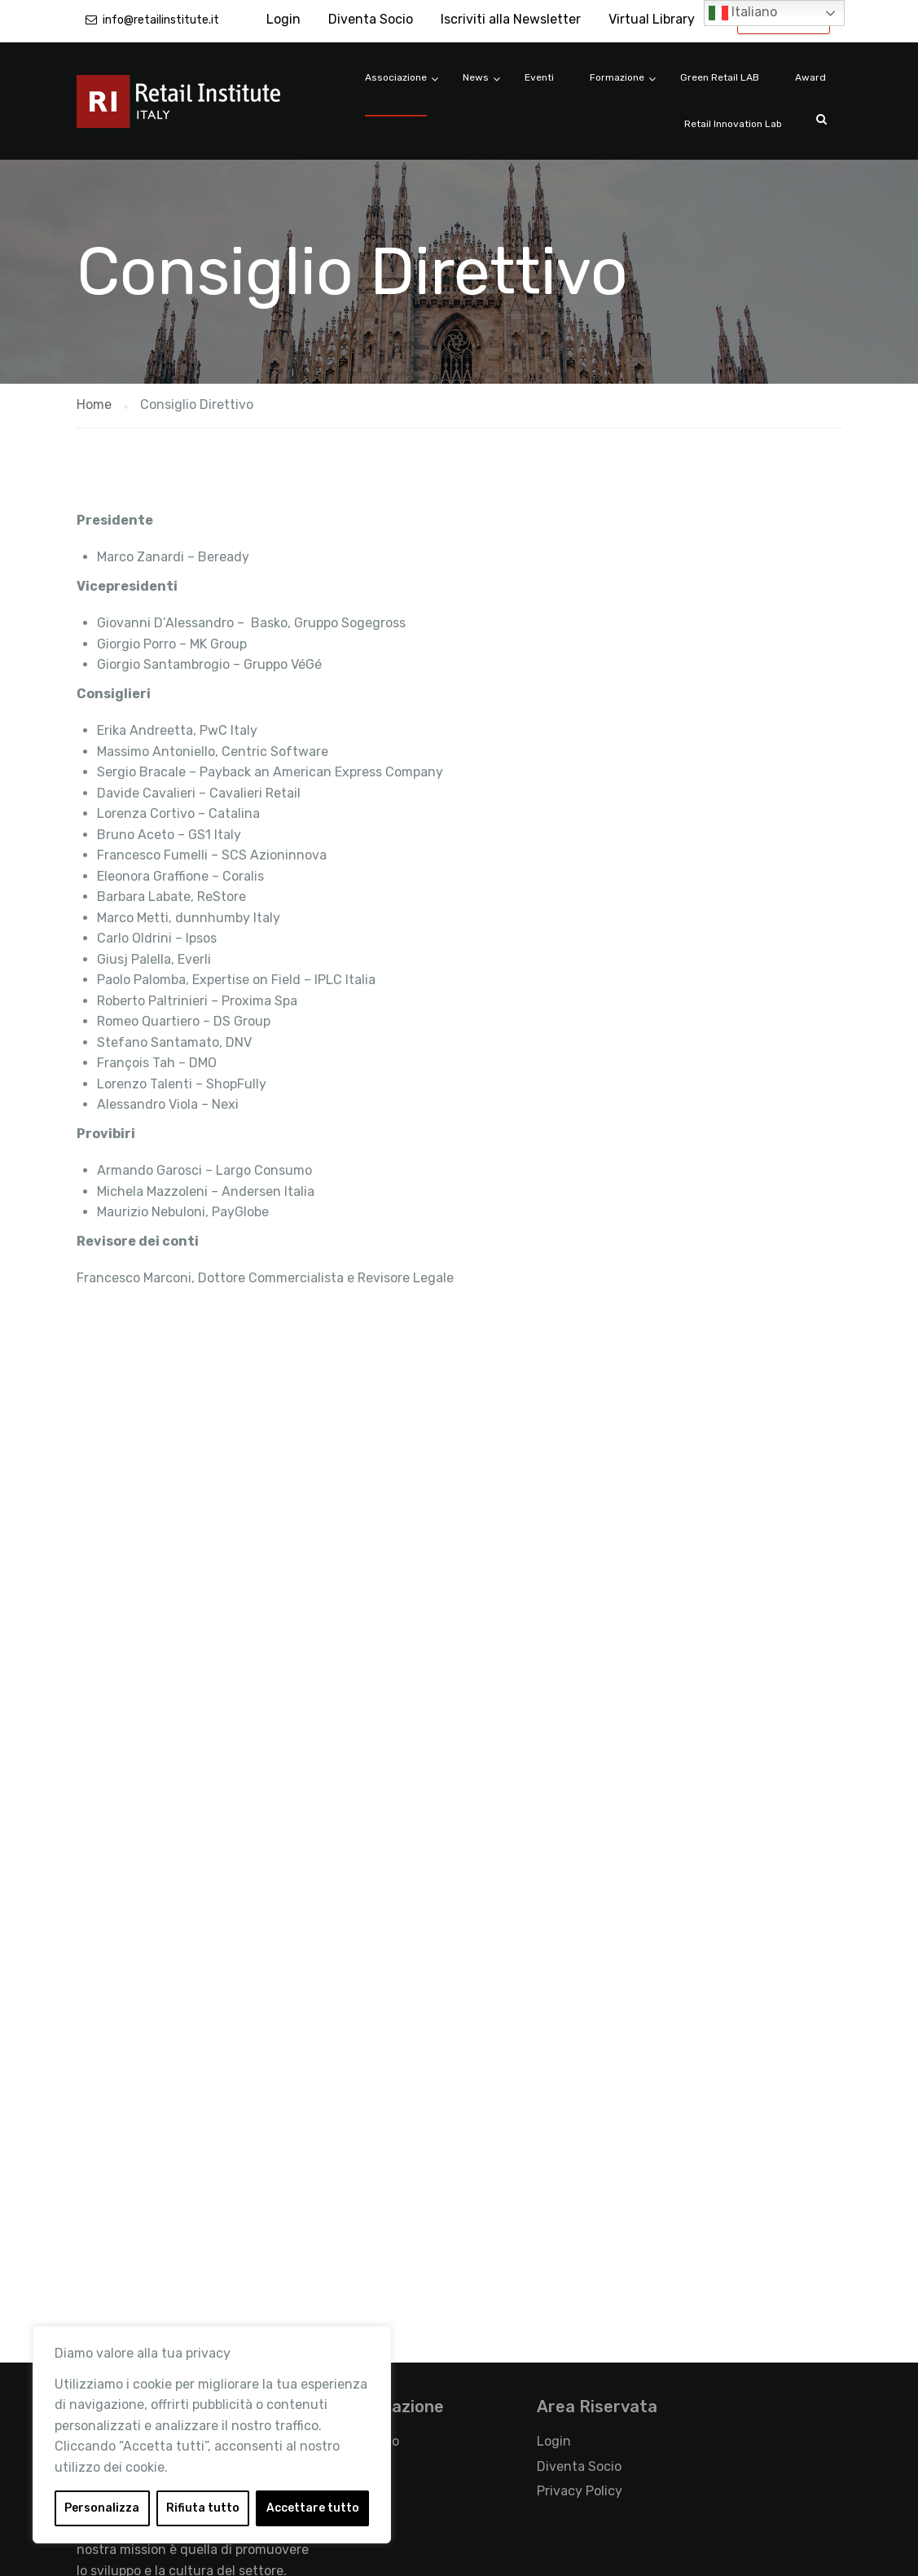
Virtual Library (651, 19)
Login (283, 19)
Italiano (743, 13)
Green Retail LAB (719, 77)
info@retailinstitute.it (161, 20)
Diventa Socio (370, 19)
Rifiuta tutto (202, 2508)
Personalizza (101, 2508)
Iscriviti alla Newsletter (511, 19)
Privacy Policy (579, 2491)
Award (810, 77)
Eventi (539, 77)
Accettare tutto (312, 2508)
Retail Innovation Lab (733, 124)
